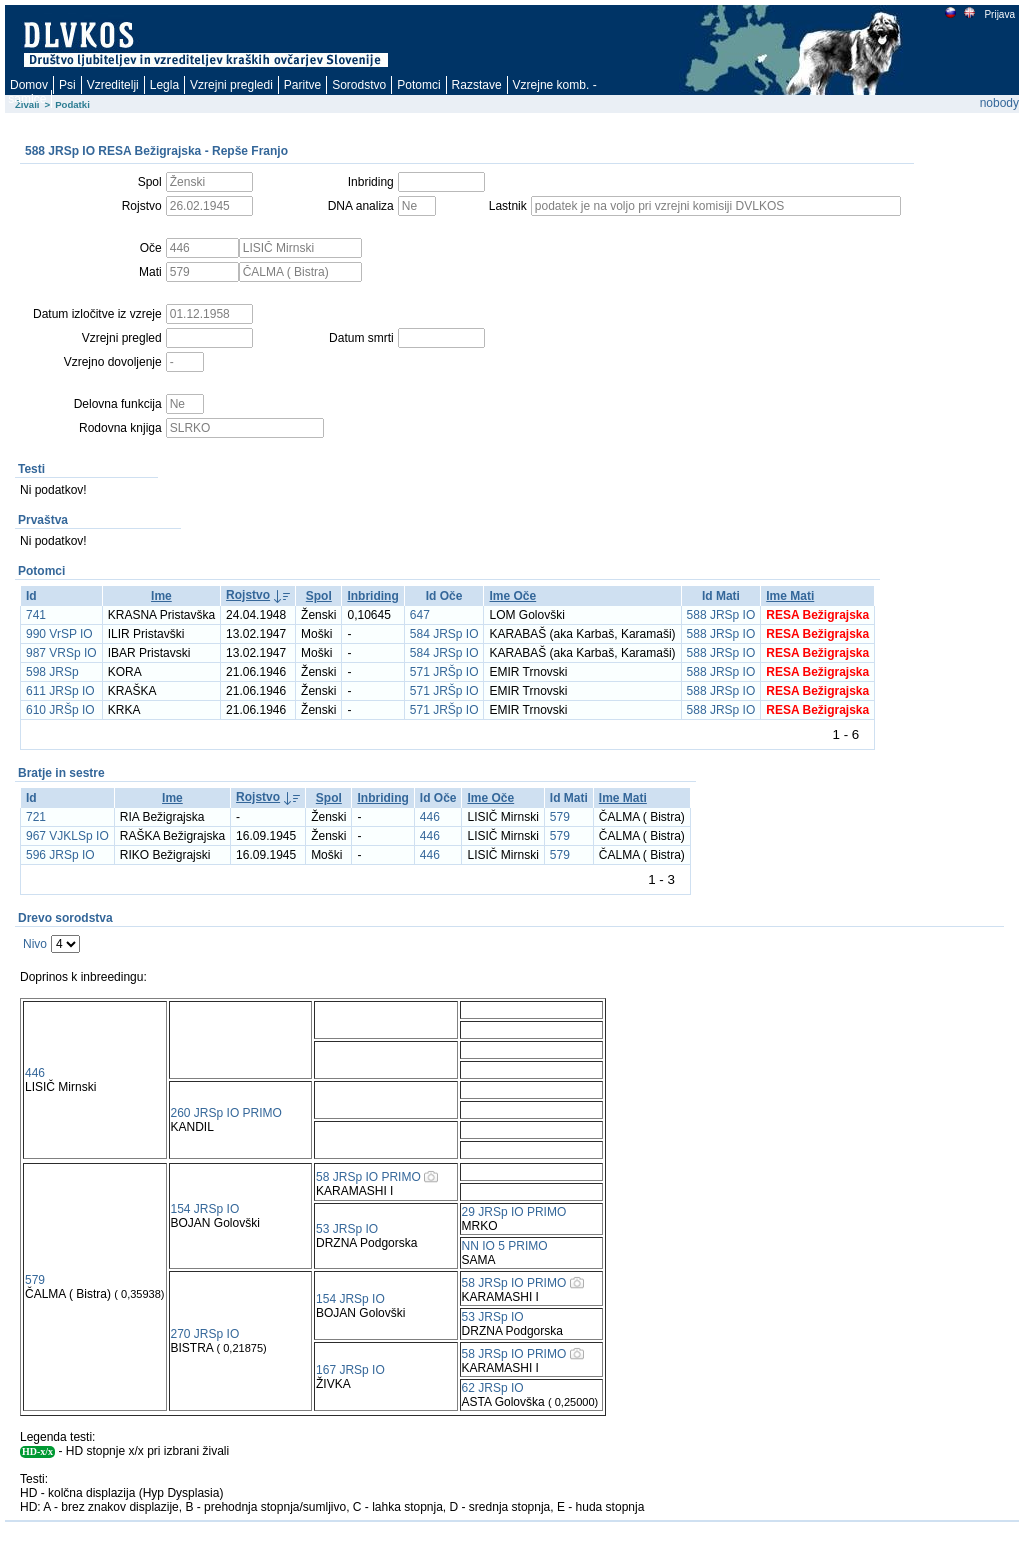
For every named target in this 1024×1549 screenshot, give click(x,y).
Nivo (35, 944)
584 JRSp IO (444, 634)
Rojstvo (248, 595)
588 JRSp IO (721, 615)
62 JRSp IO (493, 1388)
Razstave (477, 85)
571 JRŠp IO (444, 672)
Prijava (999, 14)
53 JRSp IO (347, 1229)
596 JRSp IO (60, 855)
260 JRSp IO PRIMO (226, 1113)
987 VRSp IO (61, 653)
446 (430, 817)
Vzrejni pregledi (231, 85)
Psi (67, 85)
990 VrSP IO (59, 634)
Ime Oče (512, 596)
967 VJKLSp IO (67, 836)
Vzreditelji (113, 85)
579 (560, 817)
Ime (161, 596)
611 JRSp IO (60, 691)
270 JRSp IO (205, 1334)
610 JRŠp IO (60, 710)
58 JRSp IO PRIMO (368, 1177)
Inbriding (372, 596)
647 (420, 615)
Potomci (418, 85)
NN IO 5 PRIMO (505, 1246)
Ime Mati (790, 596)
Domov (29, 85)
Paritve (302, 85)
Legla (164, 85)
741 (36, 615)
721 (36, 817)
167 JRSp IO (350, 1370)
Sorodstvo (359, 85)
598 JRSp (52, 672)
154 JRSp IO (205, 1209)
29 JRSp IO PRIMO (514, 1212)
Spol (319, 596)
